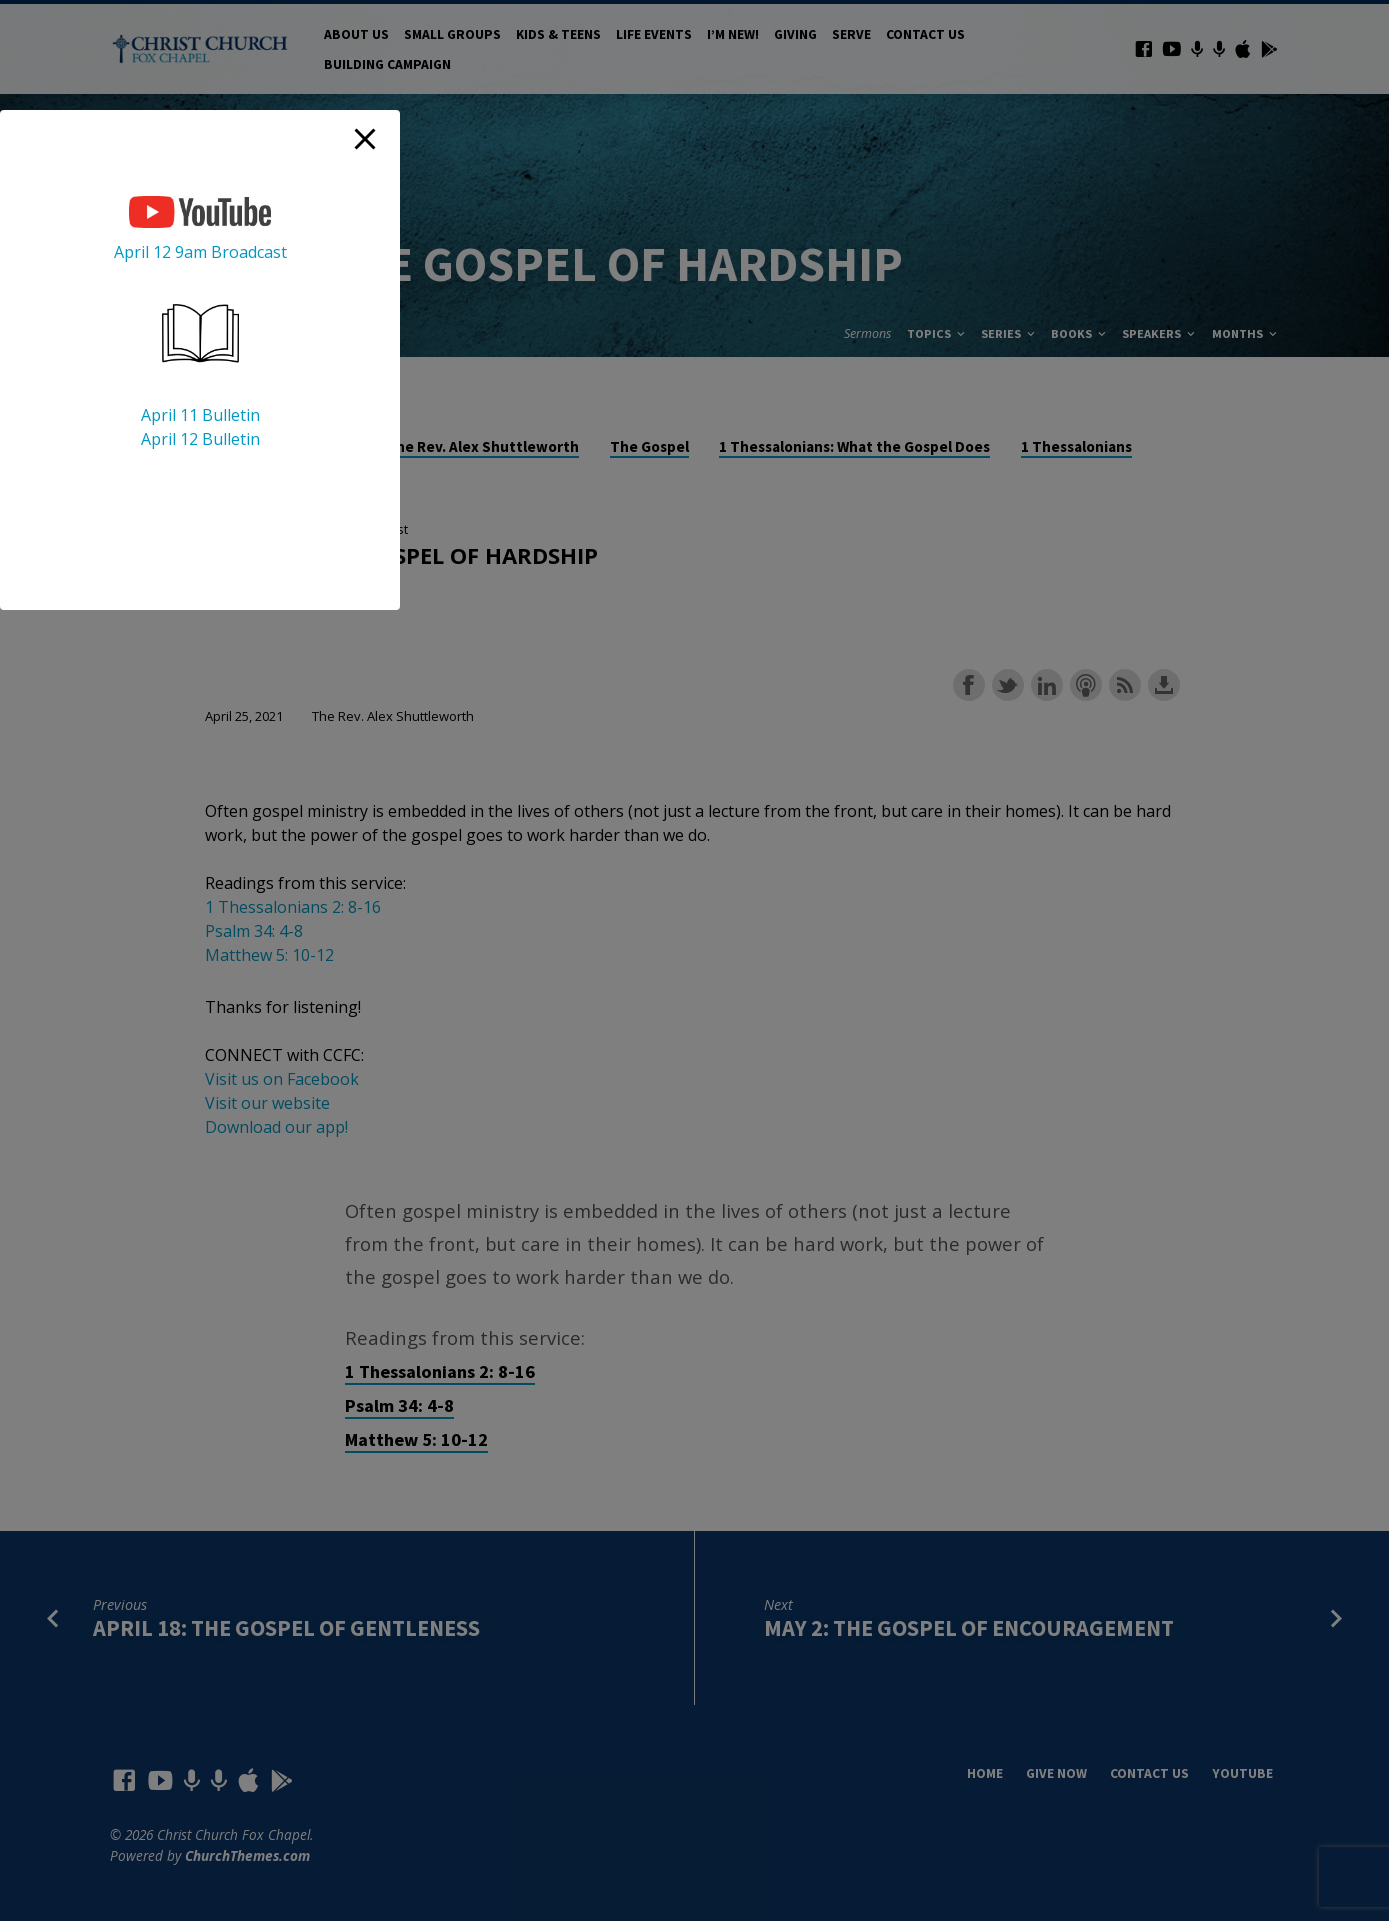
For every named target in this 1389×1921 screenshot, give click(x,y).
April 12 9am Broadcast (200, 252)
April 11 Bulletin (200, 415)
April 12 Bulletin (200, 439)
